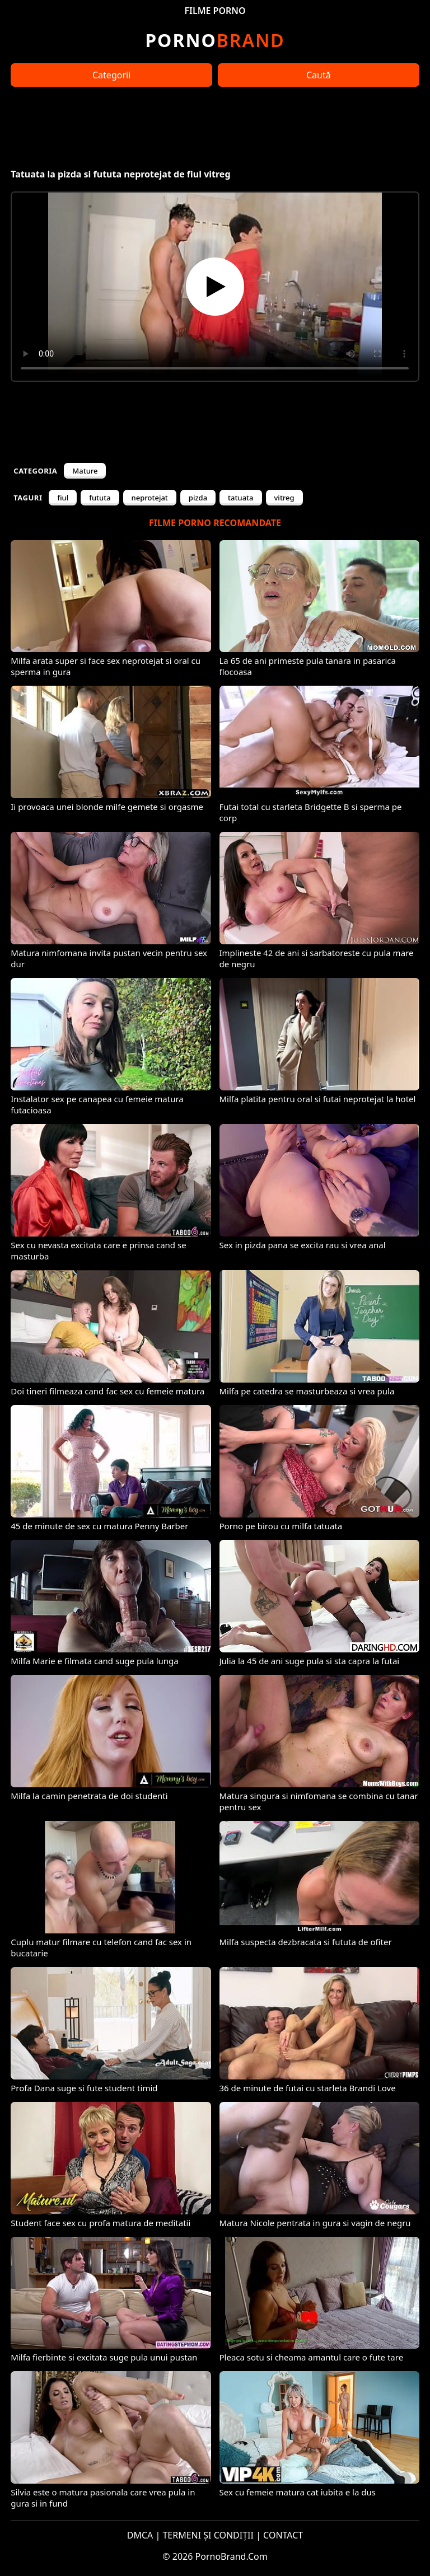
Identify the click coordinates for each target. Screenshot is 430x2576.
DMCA (140, 2535)
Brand (214, 40)
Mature (84, 471)
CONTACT (283, 2535)
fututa (99, 498)
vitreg (284, 498)
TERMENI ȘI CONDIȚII (208, 2535)
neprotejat (150, 498)
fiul (62, 498)
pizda (198, 498)
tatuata (240, 498)
